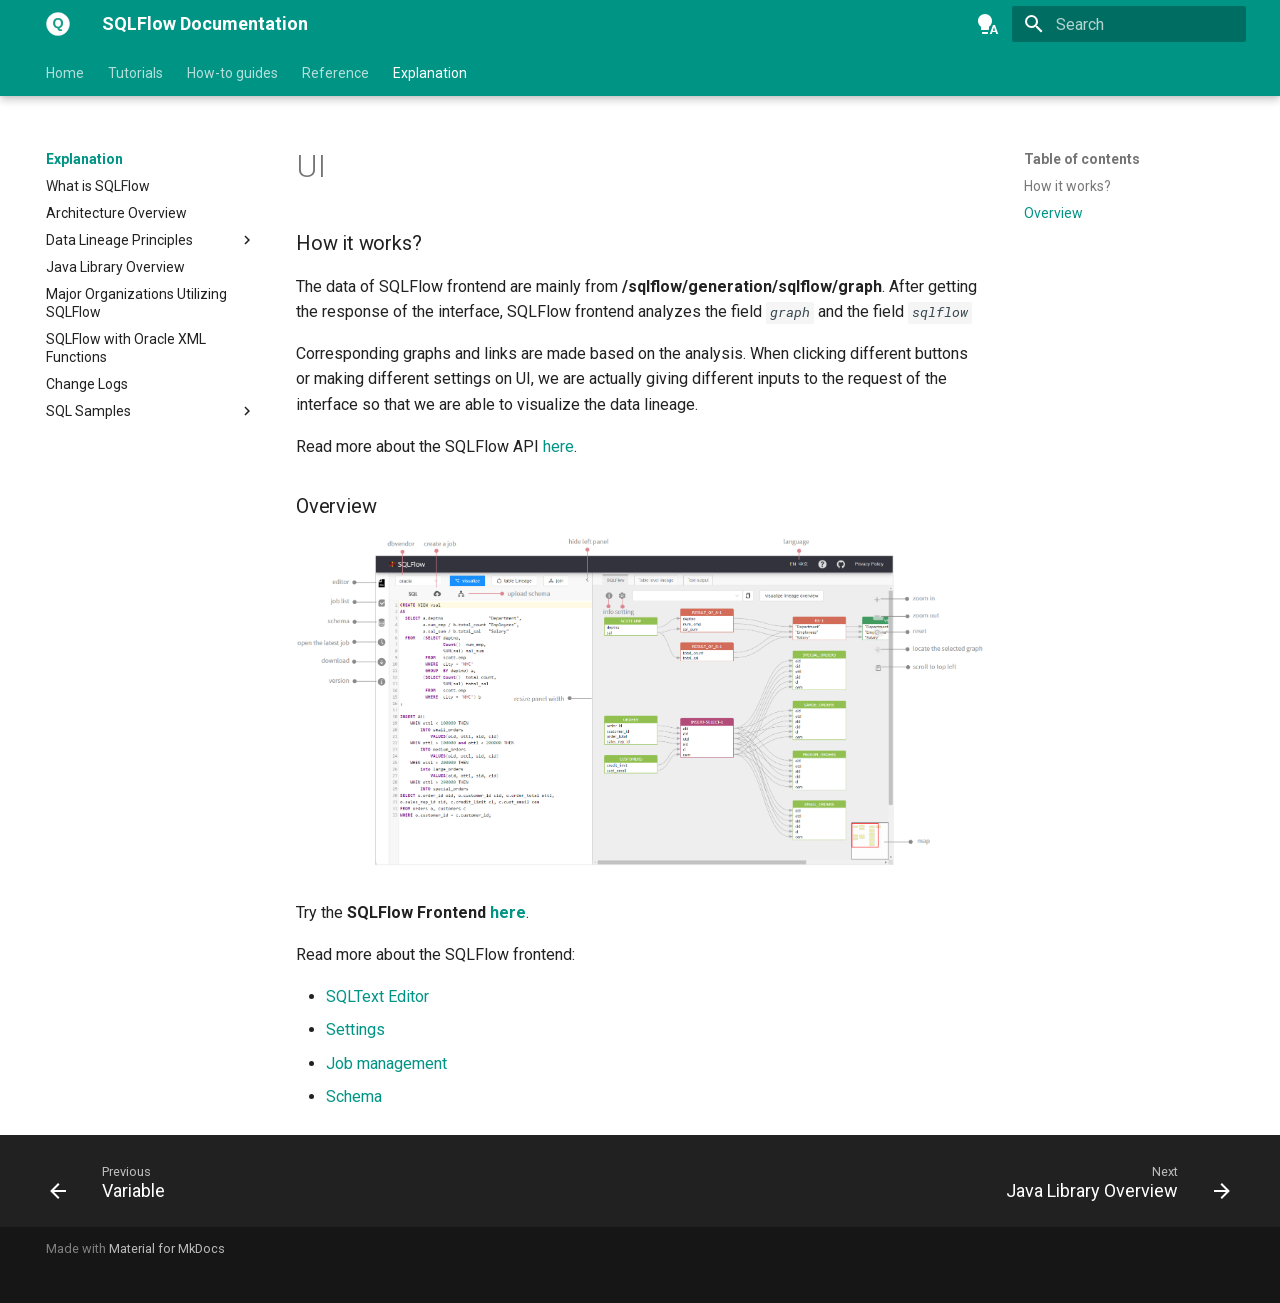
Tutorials (135, 73)
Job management (386, 1063)
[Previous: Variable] (113, 1187)
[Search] (1129, 24)
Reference (335, 73)
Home (65, 73)
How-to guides (232, 73)
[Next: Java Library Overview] (1112, 1187)
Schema (354, 1096)
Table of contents (1082, 159)
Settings (355, 1029)
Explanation (430, 73)
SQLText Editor (377, 996)
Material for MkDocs (167, 1248)
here (558, 446)
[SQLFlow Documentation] (58, 24)
